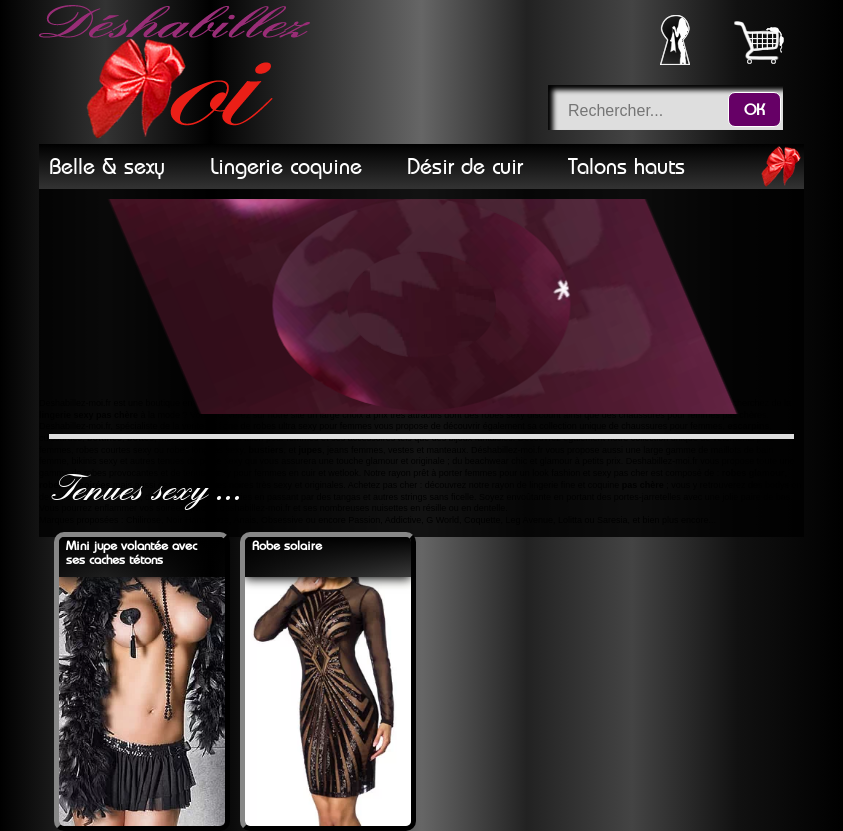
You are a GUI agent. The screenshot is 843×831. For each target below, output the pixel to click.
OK (754, 110)
